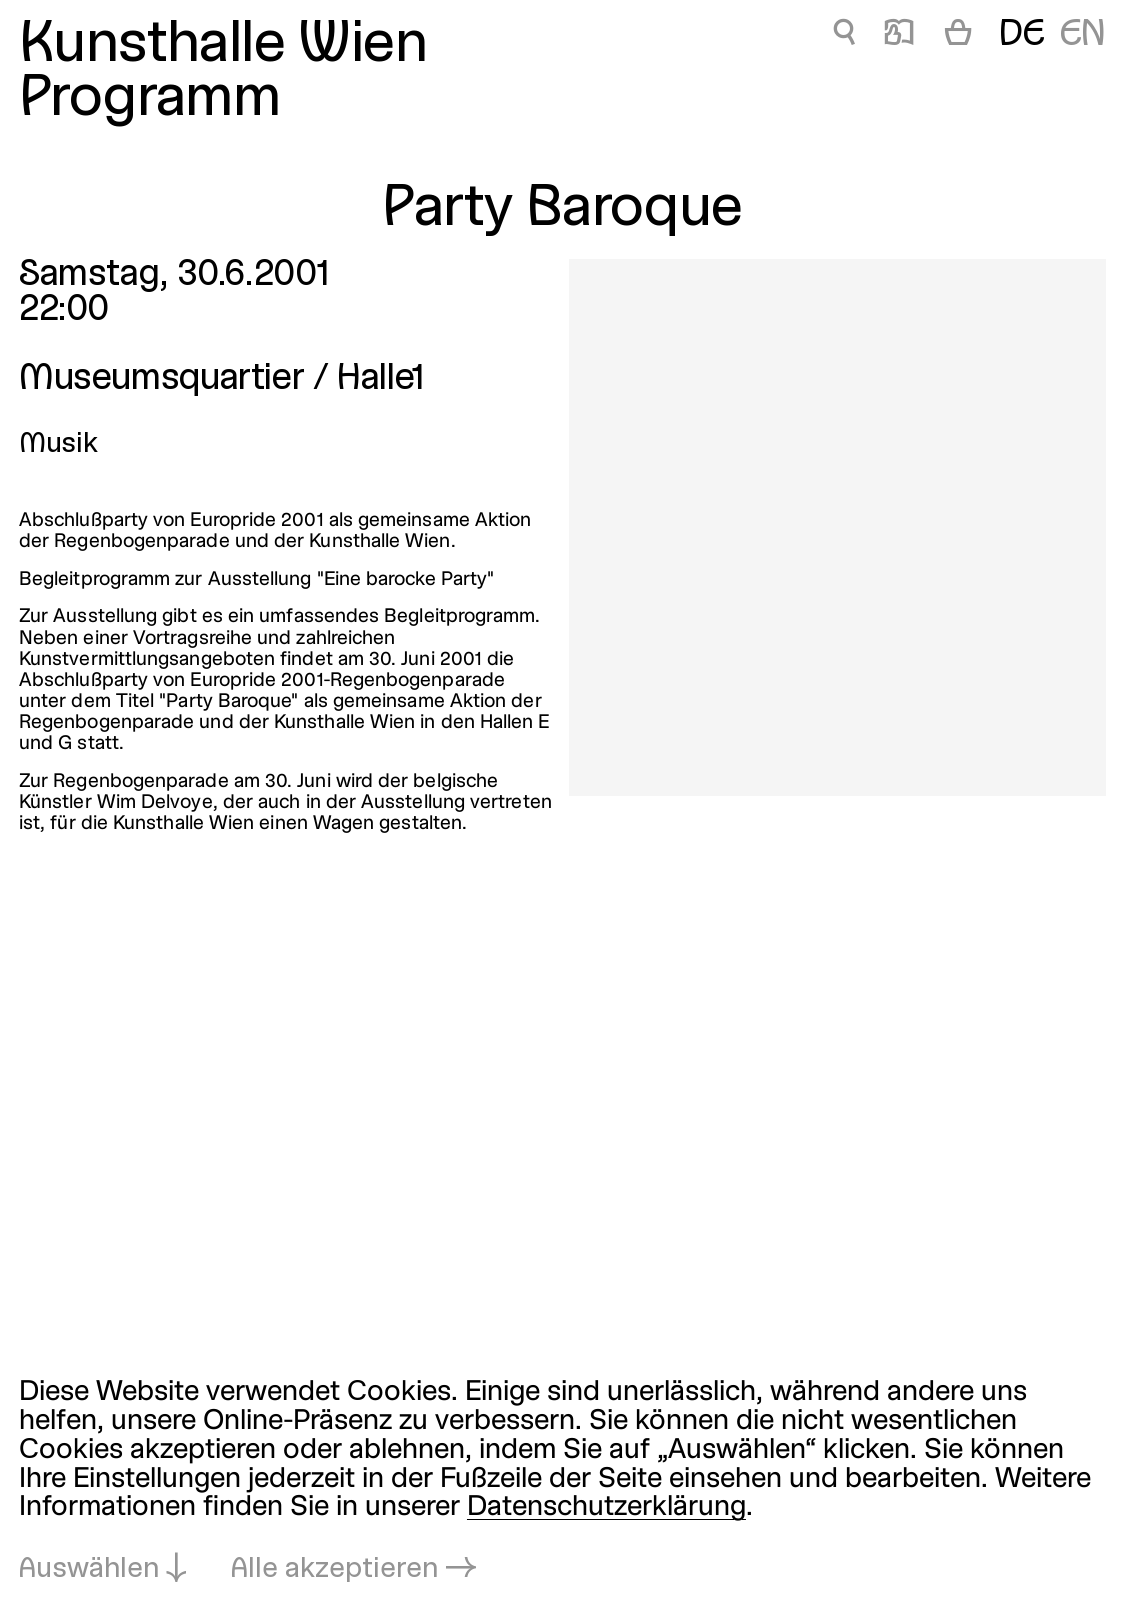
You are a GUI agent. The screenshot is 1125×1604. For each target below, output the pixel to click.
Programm (149, 100)
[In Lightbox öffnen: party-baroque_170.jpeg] (837, 527)
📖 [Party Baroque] (899, 35)
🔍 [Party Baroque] (844, 35)
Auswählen (89, 1569)
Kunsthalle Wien (223, 46)
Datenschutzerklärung (606, 1507)
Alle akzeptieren (334, 1569)
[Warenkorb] (958, 36)
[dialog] (562, 1482)
